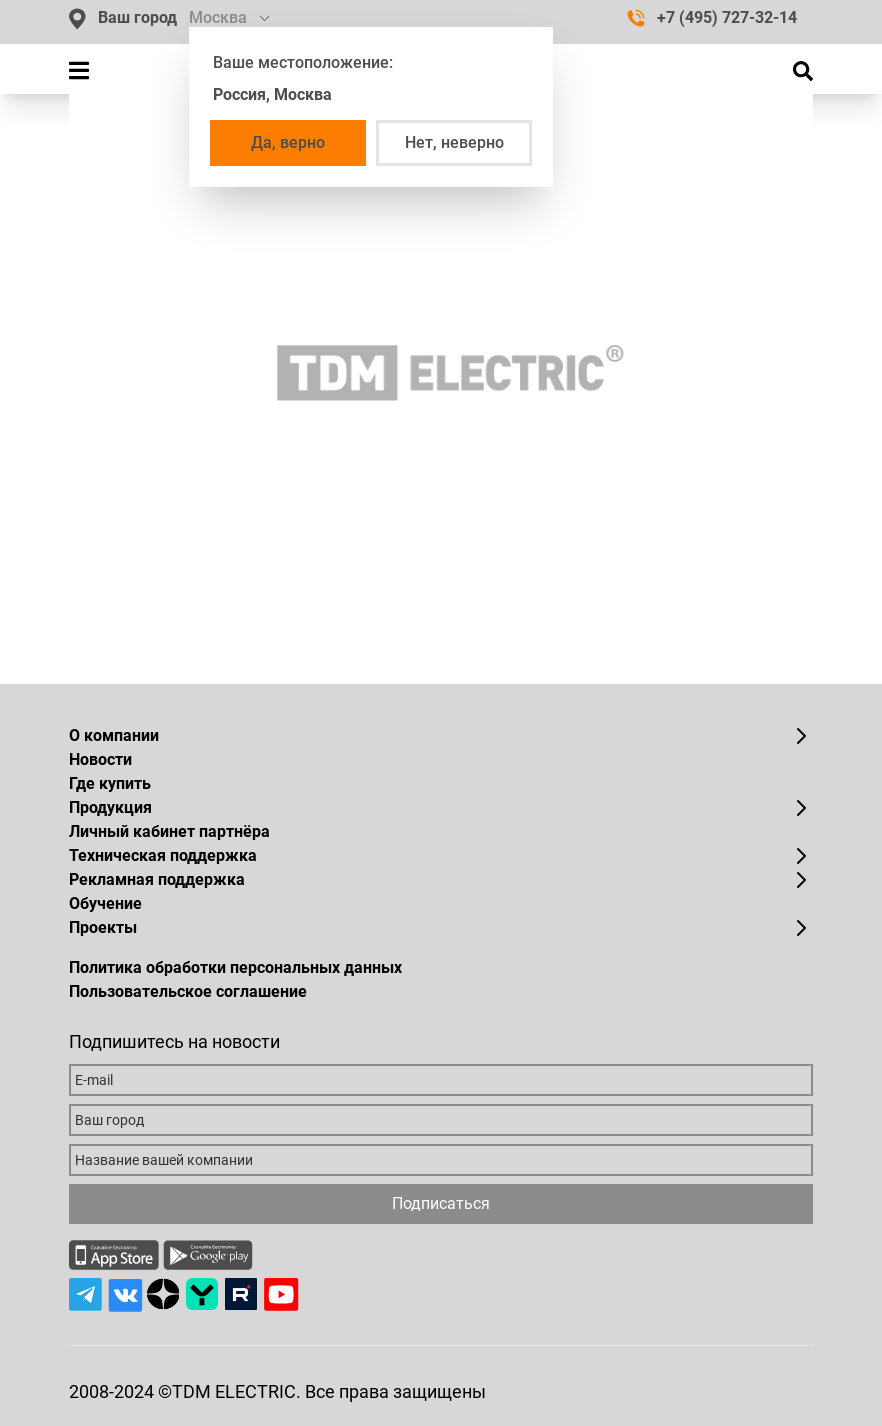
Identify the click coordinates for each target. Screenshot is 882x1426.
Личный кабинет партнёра (169, 831)
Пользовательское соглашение (188, 991)
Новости (100, 759)
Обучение (105, 903)
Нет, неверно (454, 142)
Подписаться (441, 1203)
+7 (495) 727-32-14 (712, 17)
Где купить (110, 783)
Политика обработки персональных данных (235, 967)
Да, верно (288, 142)
